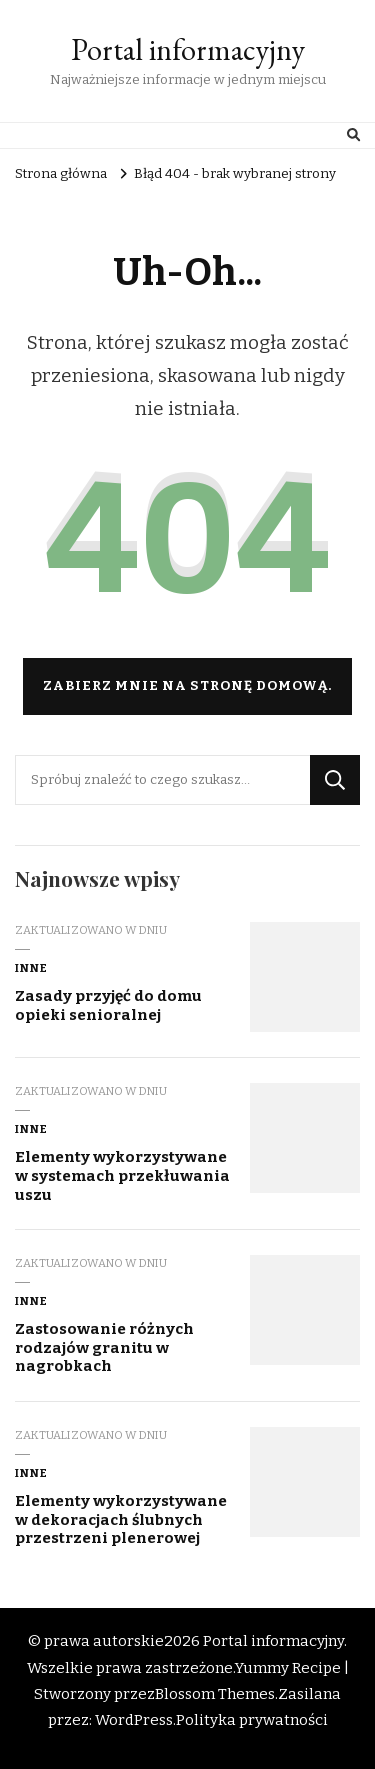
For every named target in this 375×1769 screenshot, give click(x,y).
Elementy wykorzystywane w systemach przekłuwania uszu (122, 1175)
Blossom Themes (215, 1694)
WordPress (134, 1720)
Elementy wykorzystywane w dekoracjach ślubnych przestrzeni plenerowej (121, 1519)
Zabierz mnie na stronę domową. (187, 686)
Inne (31, 968)
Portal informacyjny (188, 49)
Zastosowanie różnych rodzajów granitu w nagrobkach (104, 1347)
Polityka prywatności (252, 1720)
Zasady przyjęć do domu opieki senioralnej (108, 1005)
